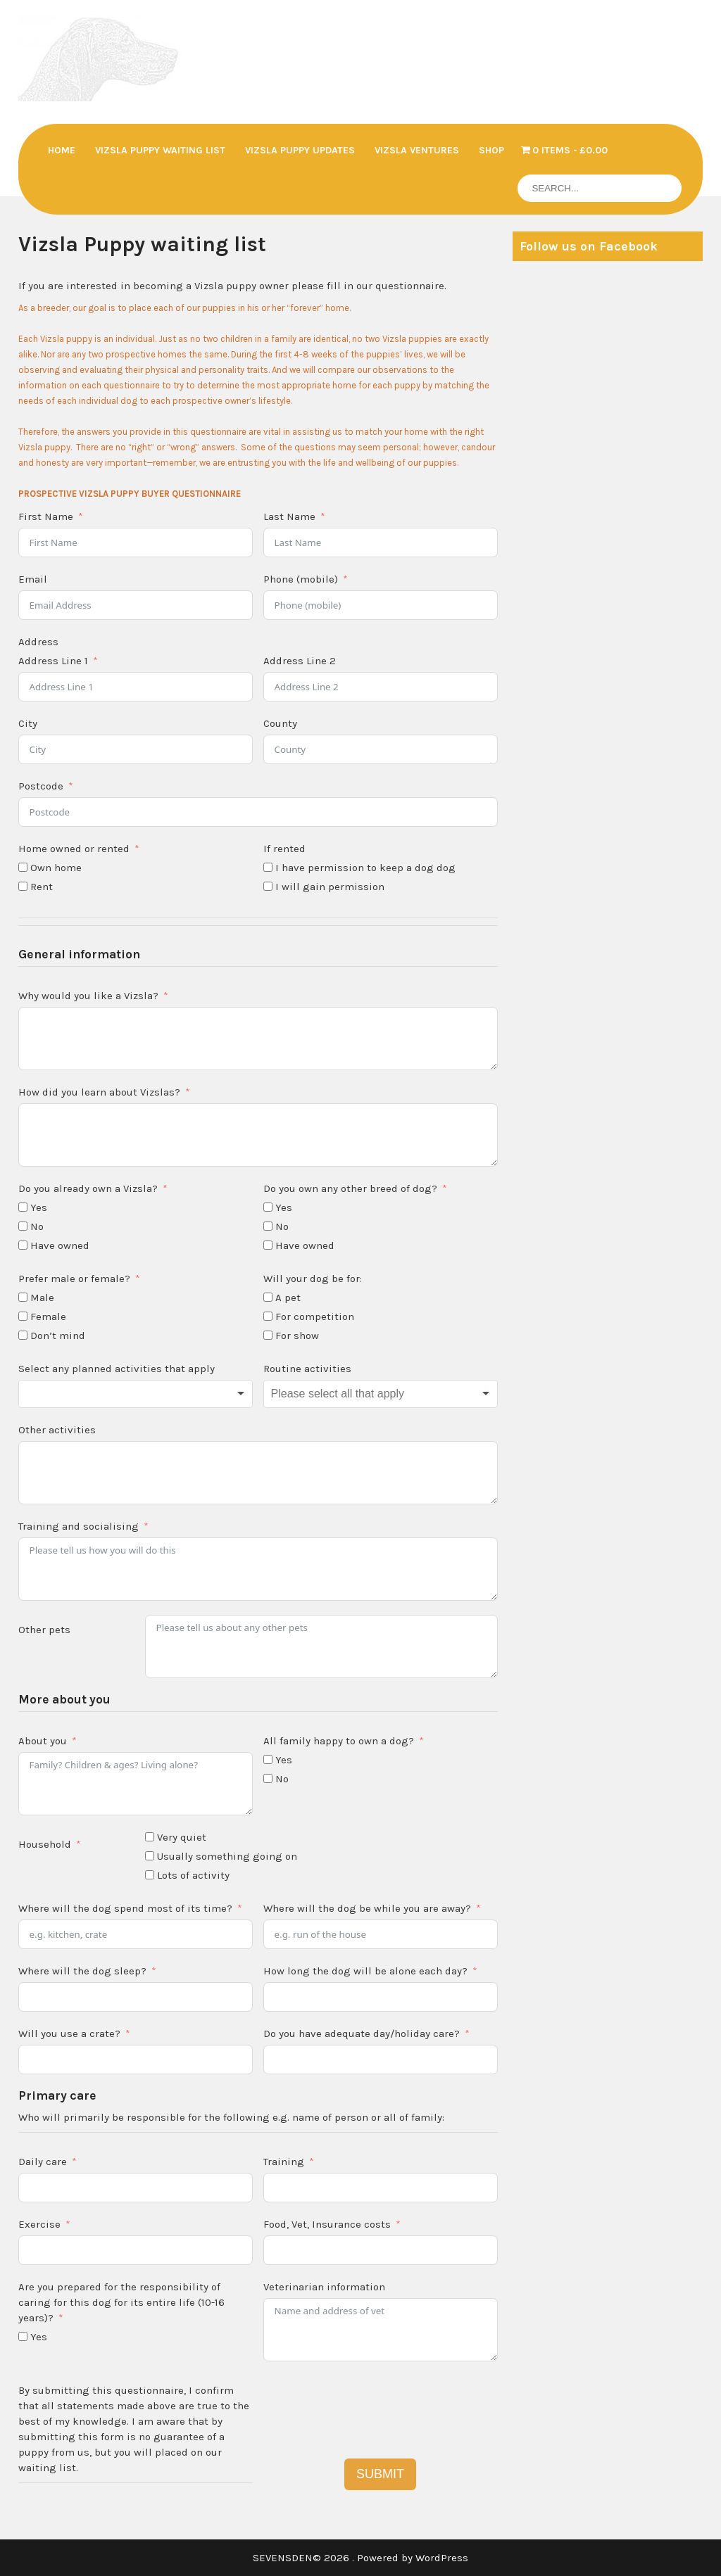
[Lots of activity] (149, 1874)
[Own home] (22, 867)
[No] (22, 1226)
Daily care (42, 2161)
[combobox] (135, 1394)
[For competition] (267, 1316)
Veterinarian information (324, 2286)
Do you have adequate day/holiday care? (361, 2033)
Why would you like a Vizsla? (88, 995)
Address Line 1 (53, 660)
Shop (491, 150)
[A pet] (267, 1297)
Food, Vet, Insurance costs (327, 2224)
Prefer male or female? (74, 1278)
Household (44, 1844)
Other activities (57, 1429)
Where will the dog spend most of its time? (125, 1908)
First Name (45, 516)
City (27, 723)
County (280, 723)
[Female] (22, 1316)
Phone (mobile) (300, 579)
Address (38, 641)
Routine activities (307, 1368)
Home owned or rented (74, 848)
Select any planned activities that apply (116, 1368)
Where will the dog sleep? (82, 1971)
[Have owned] (22, 1245)
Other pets (44, 1629)
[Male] (22, 1297)
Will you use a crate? (69, 2033)
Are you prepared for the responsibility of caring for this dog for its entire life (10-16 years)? (121, 2302)
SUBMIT (380, 2474)
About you (42, 1740)
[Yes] (22, 1207)
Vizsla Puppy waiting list (160, 150)
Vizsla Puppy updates (300, 150)
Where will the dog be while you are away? (367, 1908)
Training (283, 2161)
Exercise (39, 2224)
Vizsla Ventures (417, 150)
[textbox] (135, 1394)
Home (61, 150)
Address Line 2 (299, 660)
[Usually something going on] (149, 1855)
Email (32, 579)
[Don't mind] (22, 1335)
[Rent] (22, 886)
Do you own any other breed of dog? (350, 1188)
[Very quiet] (149, 1836)
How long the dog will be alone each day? (365, 1971)
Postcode (40, 786)
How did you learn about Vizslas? (99, 1092)
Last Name (289, 516)
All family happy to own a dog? (338, 1740)
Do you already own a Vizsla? (88, 1188)
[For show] (267, 1335)
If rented (284, 848)
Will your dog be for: (312, 1278)
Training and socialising (78, 1526)
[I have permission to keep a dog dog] (267, 867)
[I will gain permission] (267, 886)
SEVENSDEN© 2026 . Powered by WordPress (360, 2557)
